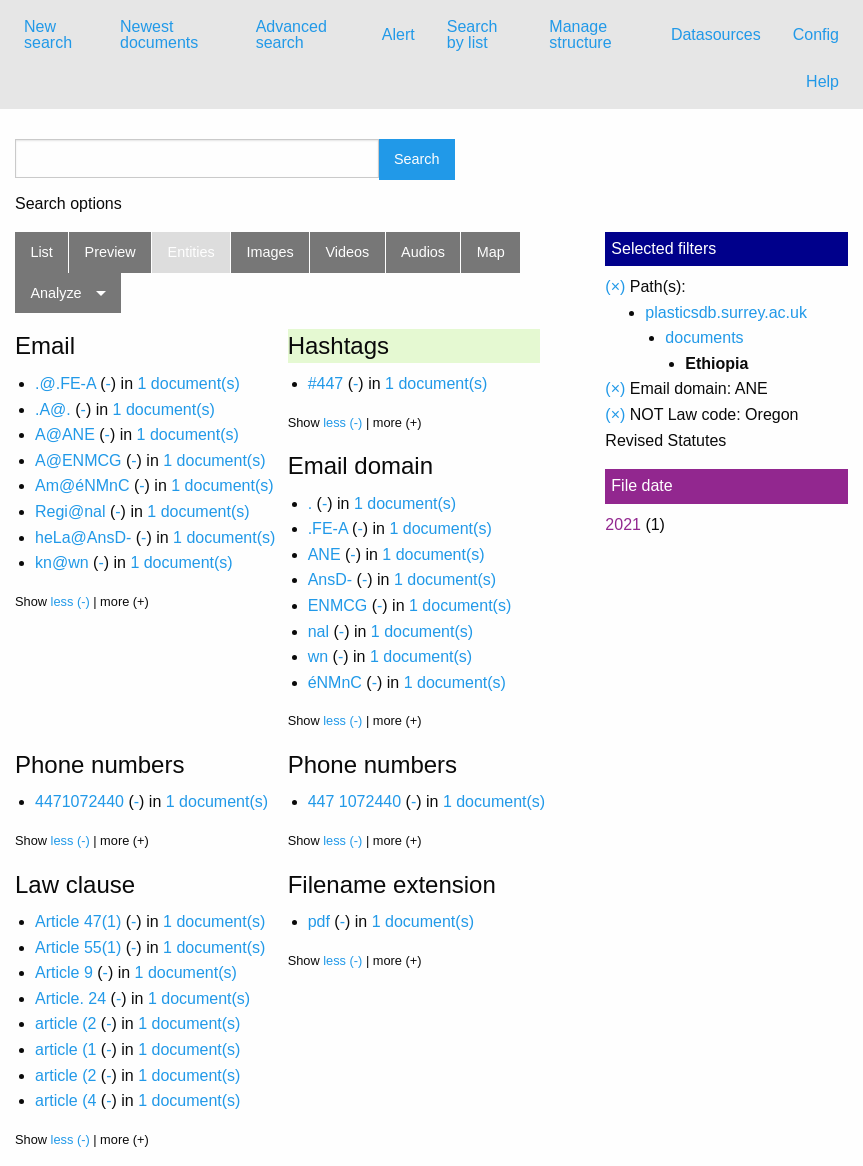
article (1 (65, 1049)
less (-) (70, 601)
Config (816, 34)
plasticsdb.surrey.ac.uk (726, 312)
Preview (110, 252)
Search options (68, 204)
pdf (319, 921)
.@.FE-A (65, 383)
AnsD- (330, 579)
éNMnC (335, 682)
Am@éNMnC (82, 485)
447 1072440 (354, 801)
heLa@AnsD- (83, 537)
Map (491, 252)
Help (822, 81)
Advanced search (291, 34)
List (41, 252)
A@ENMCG (78, 460)
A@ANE (65, 434)
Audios (423, 252)
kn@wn (62, 562)
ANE (324, 554)
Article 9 (64, 972)
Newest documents (159, 34)
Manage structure (580, 34)
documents (704, 337)
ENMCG (338, 605)
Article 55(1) (78, 947)
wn (318, 656)
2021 (623, 524)
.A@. (53, 409)
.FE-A (328, 528)
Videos (348, 252)
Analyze (55, 293)
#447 (326, 383)
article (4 (65, 1100)
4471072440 (79, 801)
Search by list (472, 34)
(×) (615, 286)
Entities (191, 252)
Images (270, 252)
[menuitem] (56, 35)
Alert (398, 34)
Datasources (716, 34)
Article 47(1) (78, 921)
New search (48, 34)
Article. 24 (70, 998)
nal (318, 631)
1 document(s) (188, 383)
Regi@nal (70, 511)
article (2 (65, 1023)
